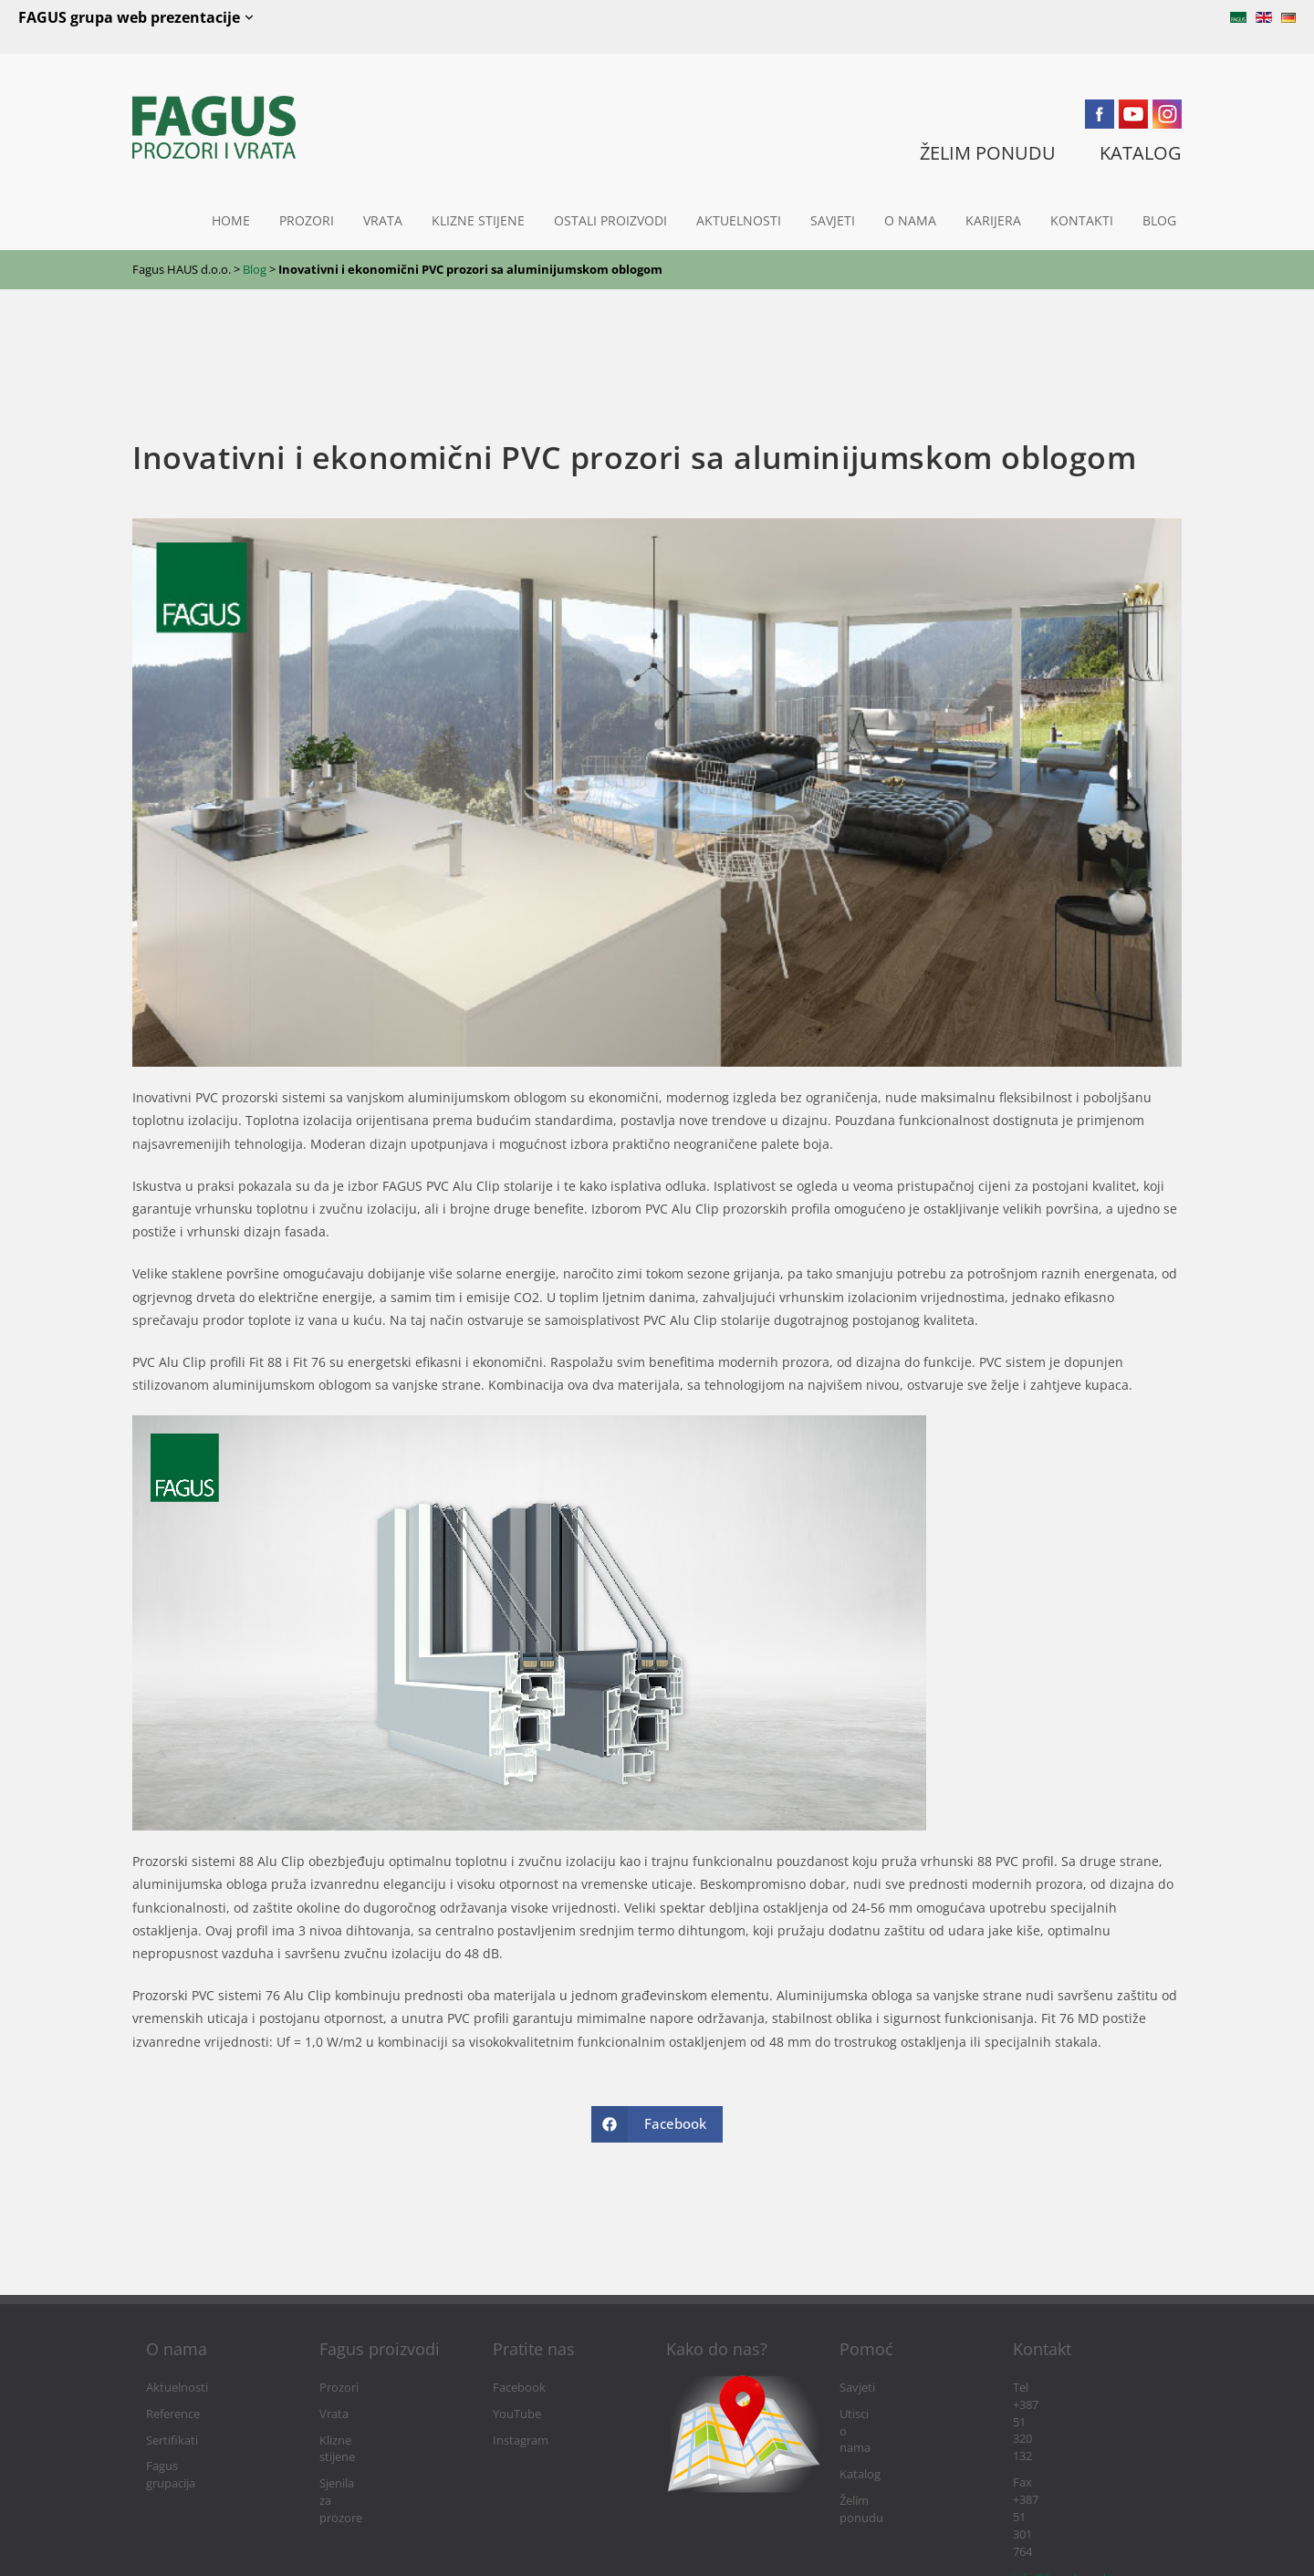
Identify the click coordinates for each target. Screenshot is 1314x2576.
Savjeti (832, 220)
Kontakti (1081, 220)
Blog (1159, 220)
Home (231, 220)
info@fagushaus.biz (1066, 2440)
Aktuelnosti (738, 220)
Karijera (993, 220)
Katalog (860, 2440)
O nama (910, 220)
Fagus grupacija (188, 2466)
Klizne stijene (478, 220)
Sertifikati (172, 2440)
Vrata (382, 220)
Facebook (519, 2387)
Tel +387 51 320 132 (1064, 2387)
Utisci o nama (876, 2414)
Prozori (306, 220)
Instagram (520, 2440)
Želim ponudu (877, 2466)
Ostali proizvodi (610, 220)
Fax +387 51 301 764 (1066, 2414)
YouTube (517, 2414)
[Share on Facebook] (657, 2124)
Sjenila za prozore (366, 2466)
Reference (173, 2414)
